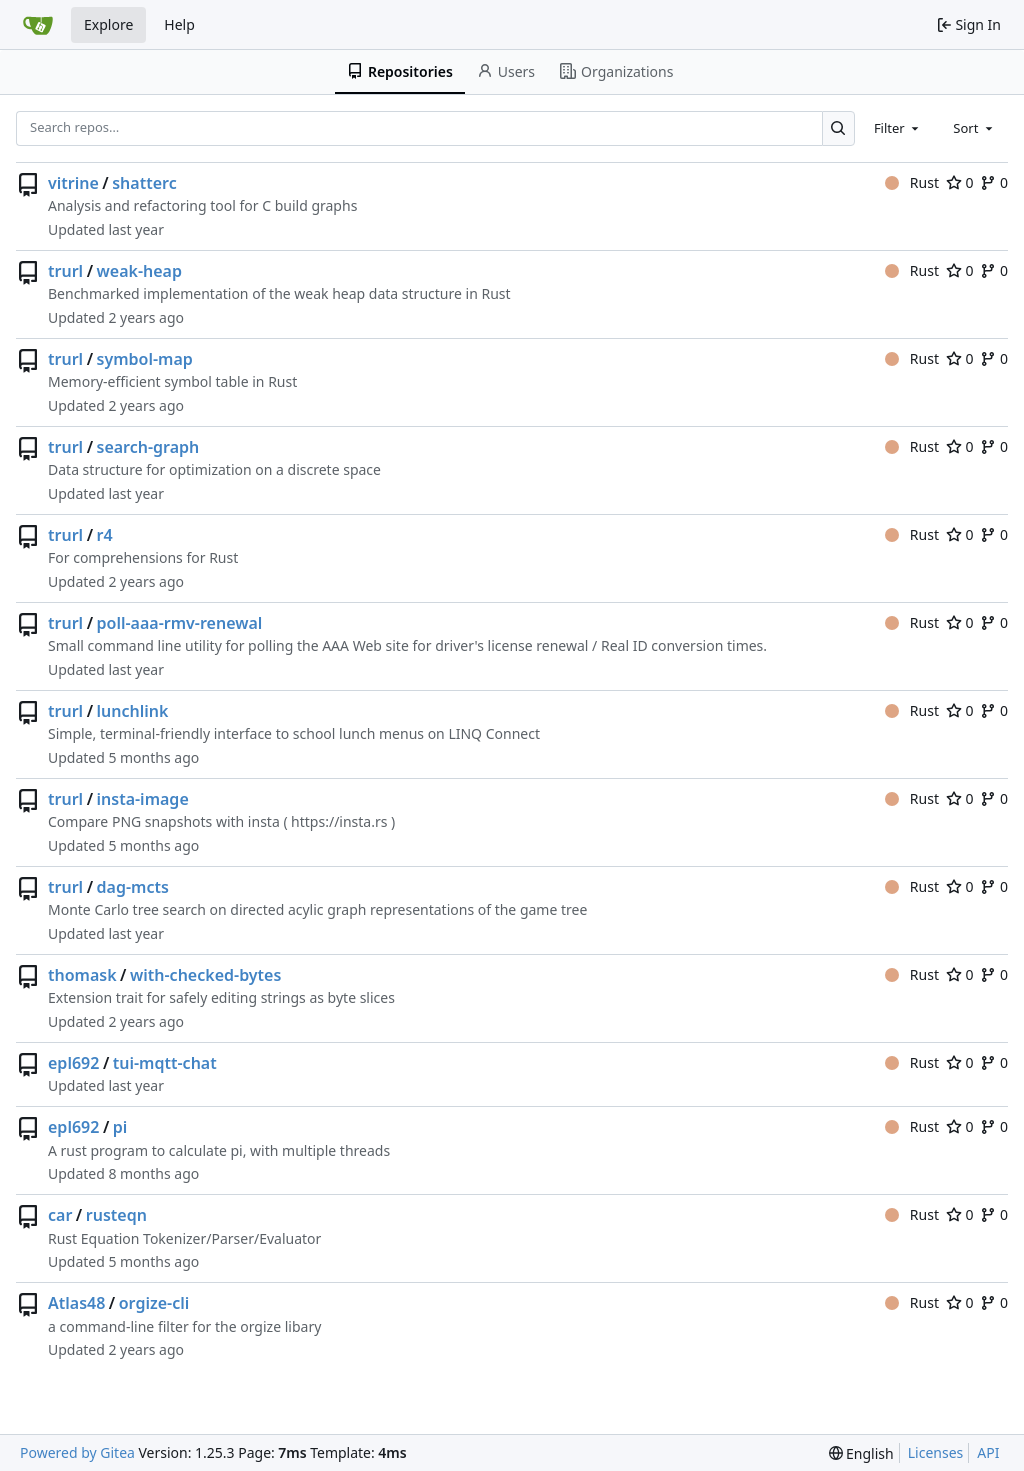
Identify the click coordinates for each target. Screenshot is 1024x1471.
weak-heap (139, 271)
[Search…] (838, 128)
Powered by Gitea (77, 1452)
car (60, 1215)
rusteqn (116, 1215)
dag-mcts (133, 887)
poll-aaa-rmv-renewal (180, 623)
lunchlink (133, 711)
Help (179, 24)
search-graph (148, 447)
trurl (65, 271)
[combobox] (898, 128)
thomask (82, 975)
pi (120, 1127)
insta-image (143, 799)
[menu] (861, 1453)
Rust (912, 182)
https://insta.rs (339, 821)
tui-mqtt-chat (165, 1063)
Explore (108, 24)
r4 (105, 535)
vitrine (73, 183)
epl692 (73, 1063)
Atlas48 (76, 1303)
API (988, 1452)
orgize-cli (154, 1303)
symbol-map (145, 359)
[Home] (38, 25)
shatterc (144, 183)
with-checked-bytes (205, 975)
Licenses (936, 1452)
